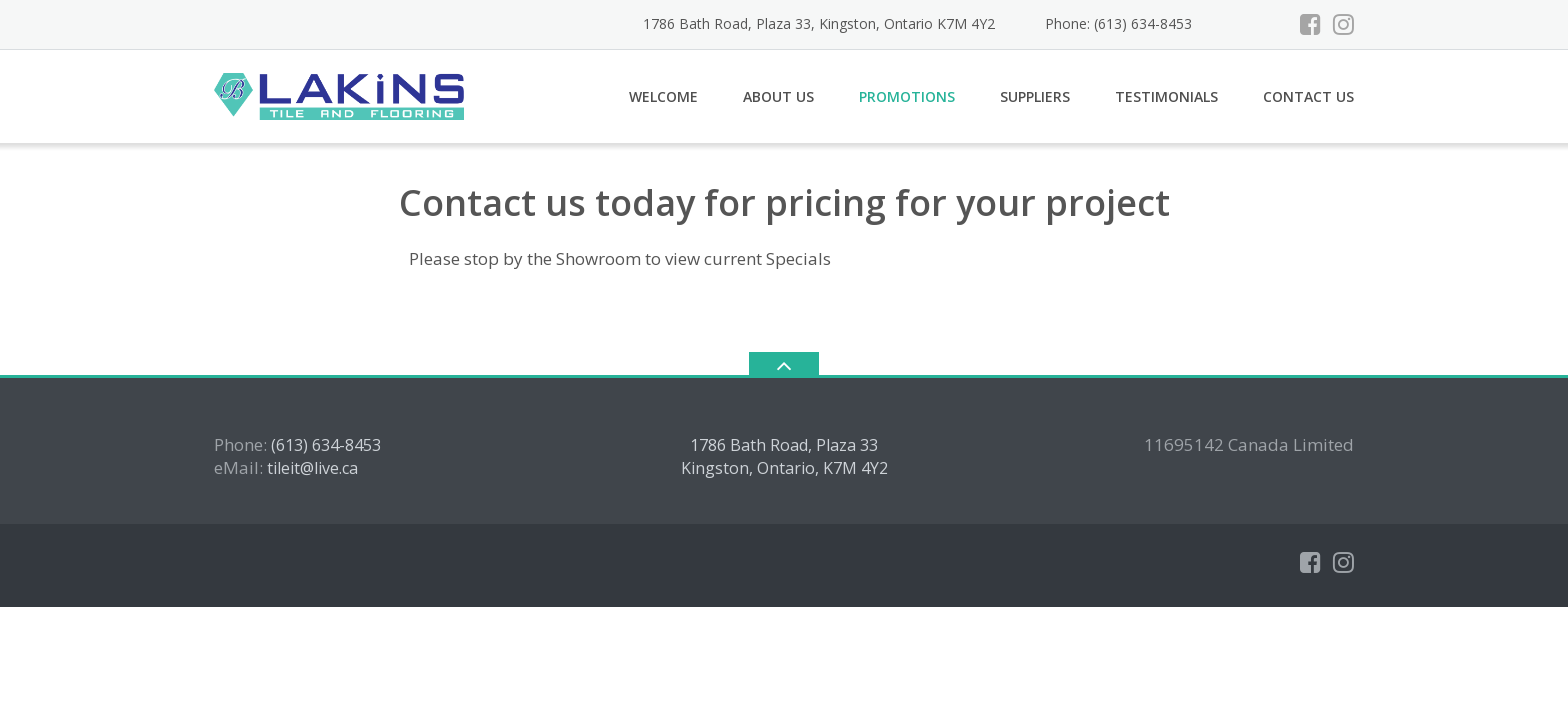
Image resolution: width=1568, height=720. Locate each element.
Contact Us (1308, 96)
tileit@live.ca (312, 468)
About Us (778, 96)
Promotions (907, 96)
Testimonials (1166, 96)
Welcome (663, 96)
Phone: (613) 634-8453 (1118, 23)
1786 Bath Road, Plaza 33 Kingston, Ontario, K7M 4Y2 (784, 457)
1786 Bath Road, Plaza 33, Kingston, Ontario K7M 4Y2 (819, 23)
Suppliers (1035, 96)
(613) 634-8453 (326, 445)
